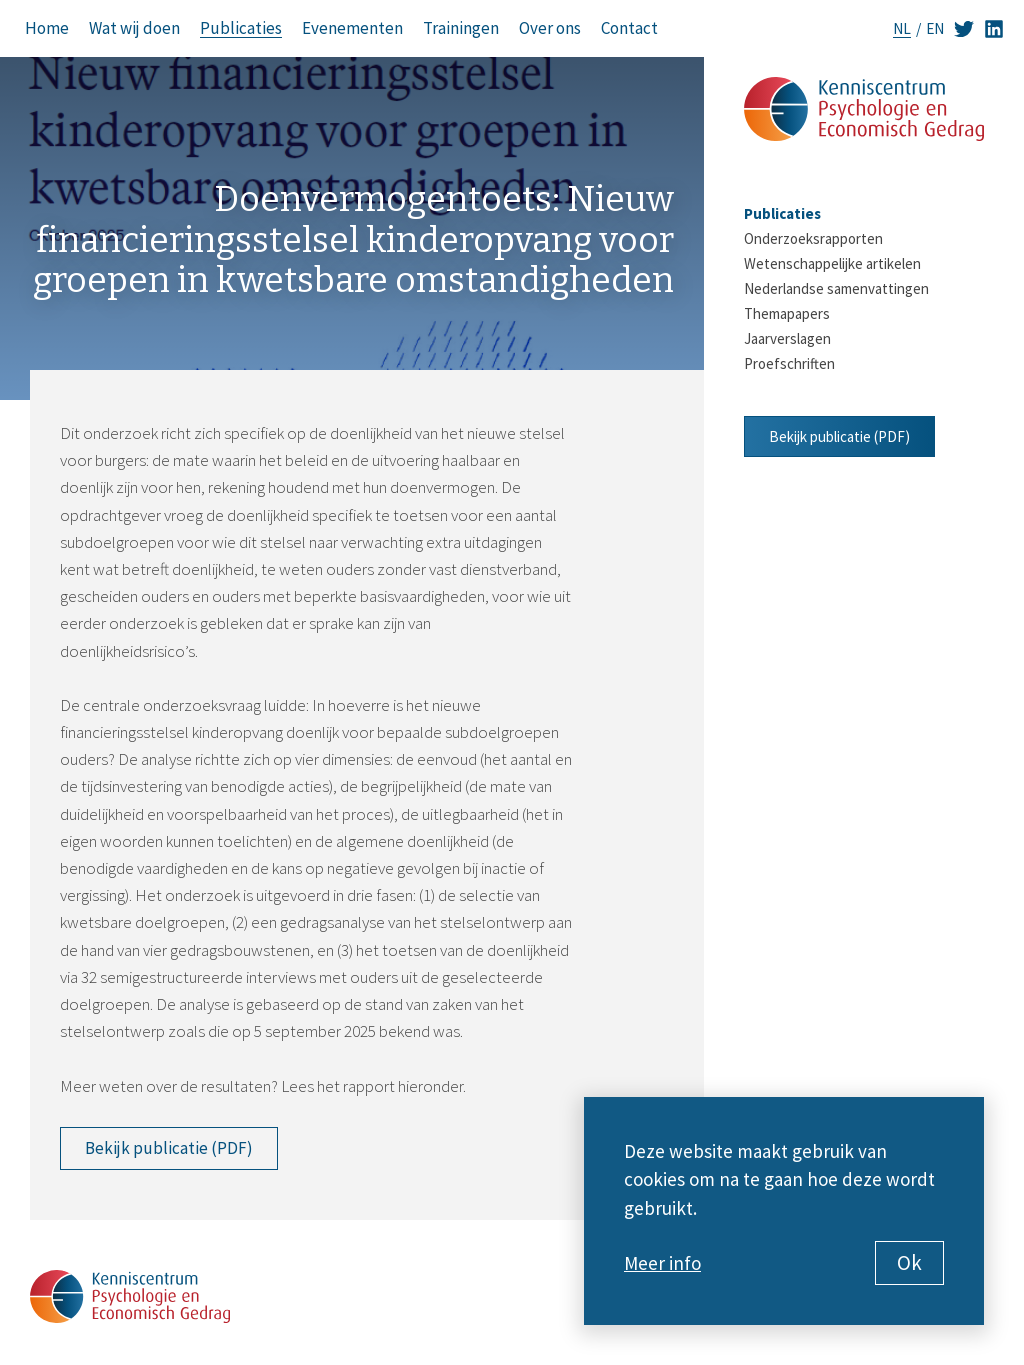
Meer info (662, 1263)
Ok (909, 1262)
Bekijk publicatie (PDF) (169, 1148)
